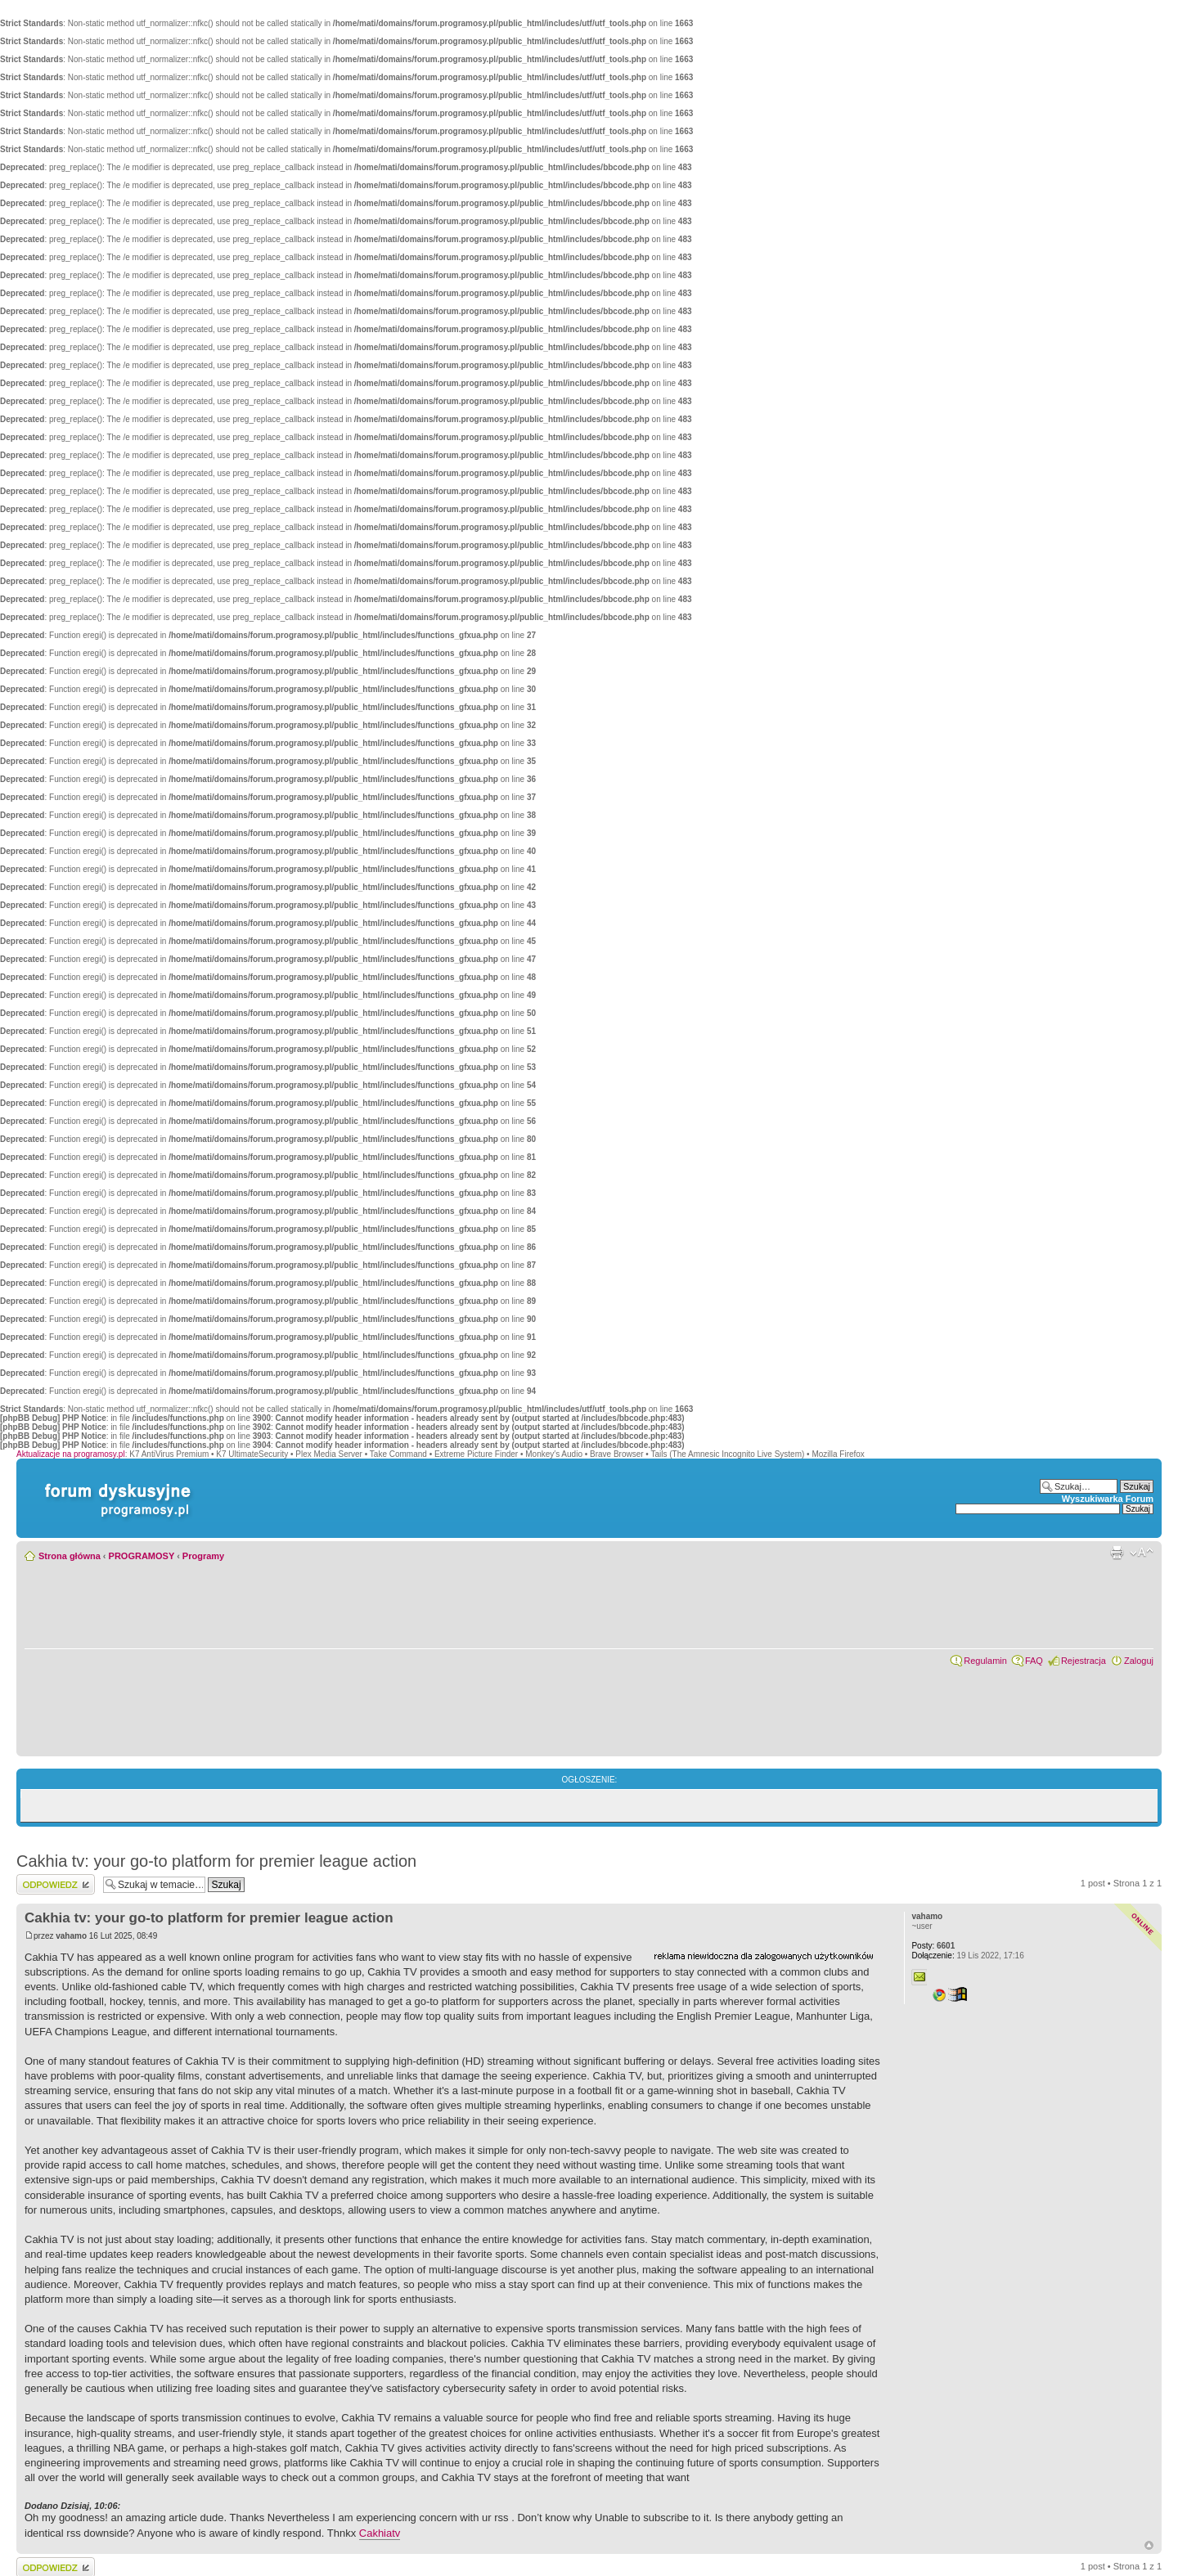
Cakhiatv (380, 2533)
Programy (203, 1556)
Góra (1148, 2545)
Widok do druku (1117, 1552)
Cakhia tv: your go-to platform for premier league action (216, 1861)
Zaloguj (1138, 1661)
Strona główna (69, 1556)
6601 (933, 1945)
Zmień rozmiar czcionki (1141, 1552)
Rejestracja (1083, 1661)
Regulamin (985, 1661)
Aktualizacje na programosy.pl (70, 1454)
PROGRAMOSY (141, 1556)
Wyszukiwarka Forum (1107, 1499)
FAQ (1034, 1661)
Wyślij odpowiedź (55, 1884)
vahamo (71, 1935)
